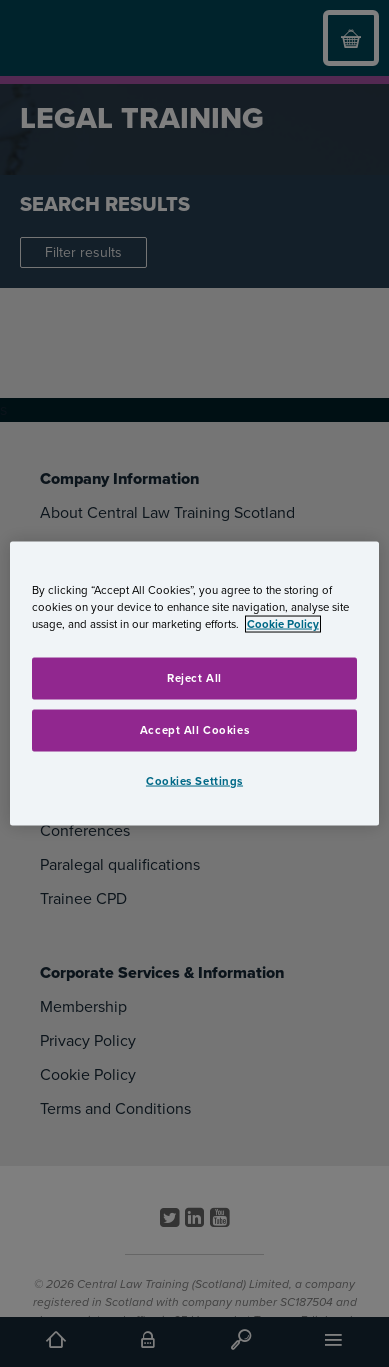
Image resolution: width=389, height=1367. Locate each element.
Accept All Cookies (194, 729)
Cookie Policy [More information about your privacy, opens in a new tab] (283, 623)
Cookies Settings (194, 780)
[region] (195, 683)
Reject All (194, 677)
